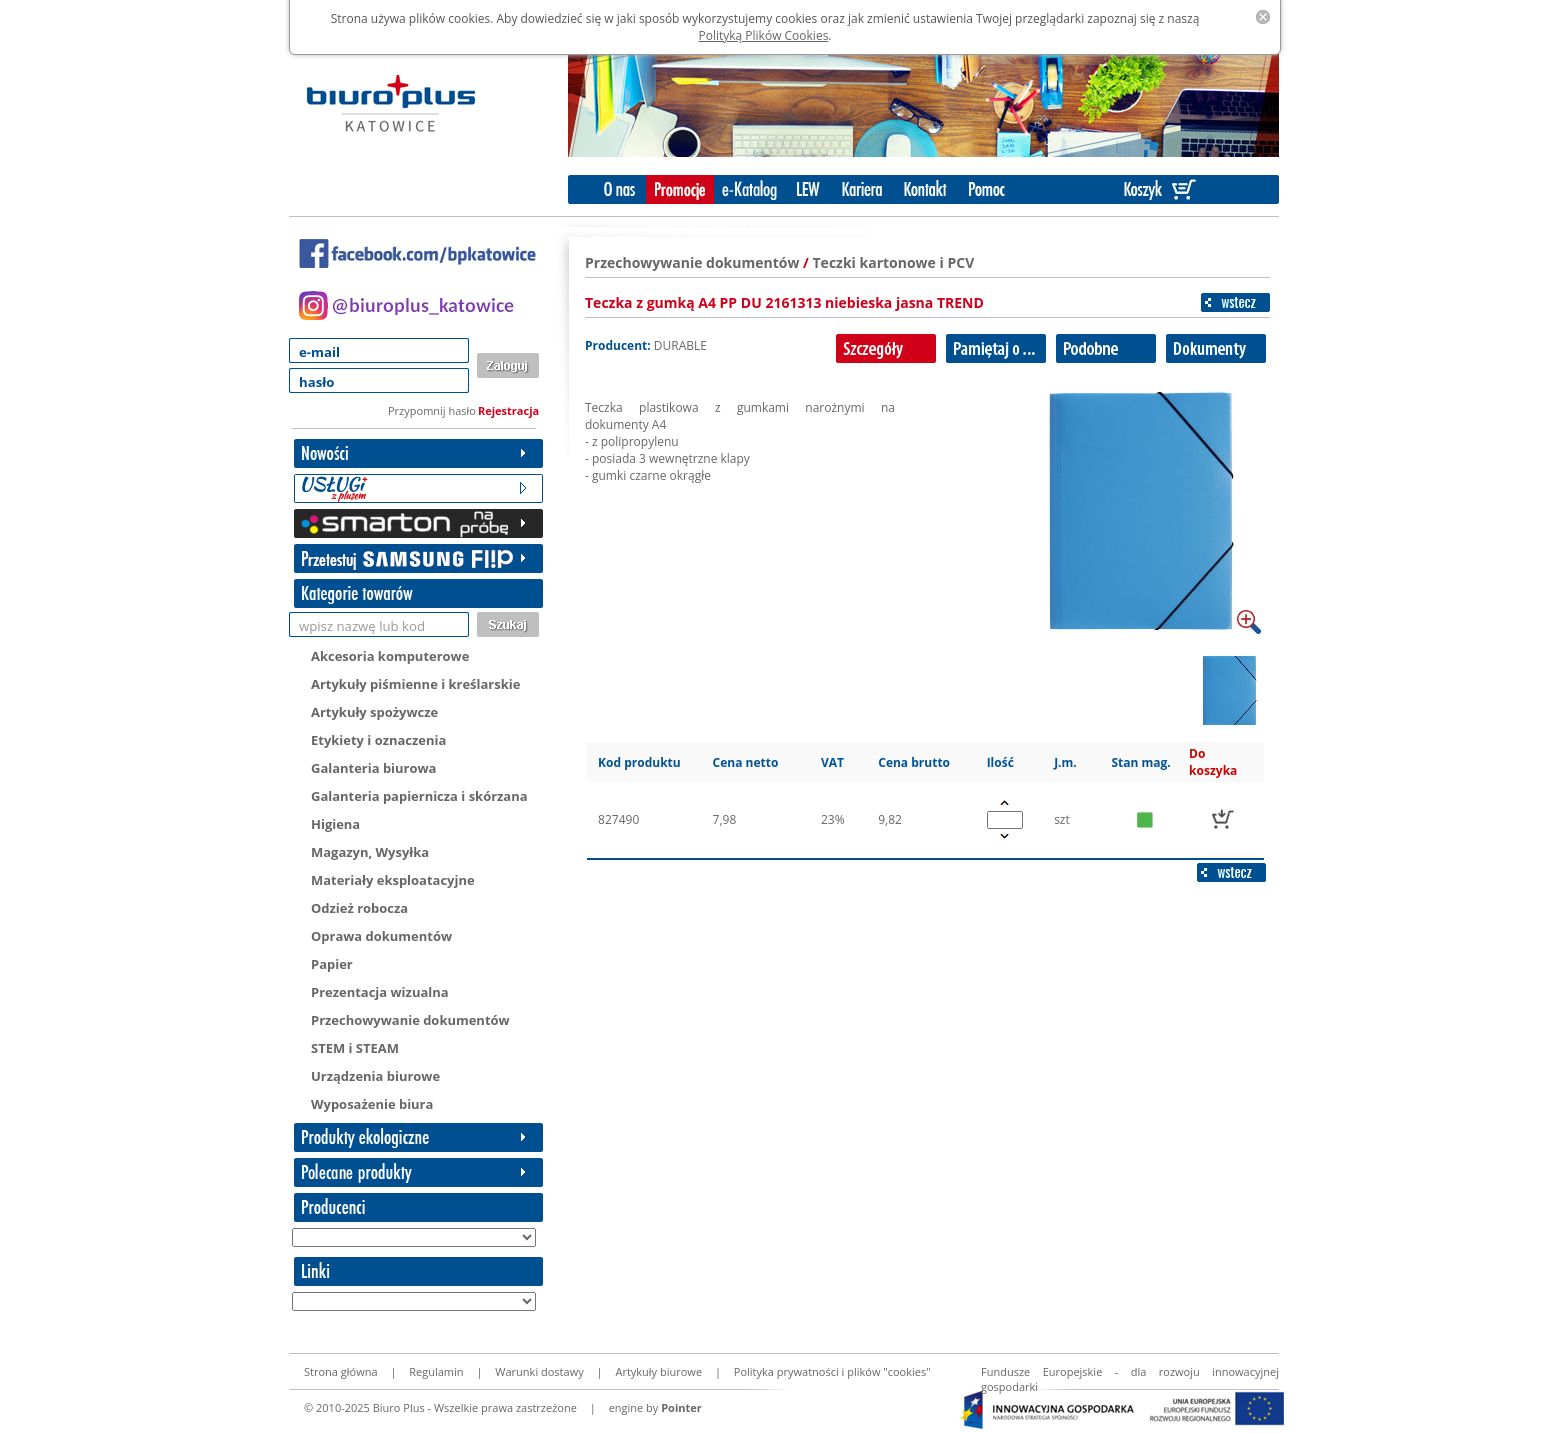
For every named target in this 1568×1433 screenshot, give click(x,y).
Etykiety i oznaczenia (378, 740)
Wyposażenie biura (372, 1104)
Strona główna (341, 1371)
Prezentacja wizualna (380, 992)
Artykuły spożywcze (374, 712)
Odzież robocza (359, 908)
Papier (332, 964)
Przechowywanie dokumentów (410, 1020)
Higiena (335, 824)
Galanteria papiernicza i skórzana (419, 796)
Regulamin (436, 1371)
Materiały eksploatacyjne (393, 880)
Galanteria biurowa (373, 768)
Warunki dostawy (539, 1371)
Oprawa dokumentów (381, 936)
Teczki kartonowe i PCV (894, 262)
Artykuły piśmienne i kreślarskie (415, 684)
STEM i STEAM (355, 1048)
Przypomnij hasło (432, 410)
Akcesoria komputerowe (390, 656)
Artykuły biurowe (658, 1371)
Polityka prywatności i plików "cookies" (832, 1371)
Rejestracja (508, 410)
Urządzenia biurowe (375, 1076)
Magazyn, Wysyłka (370, 852)
